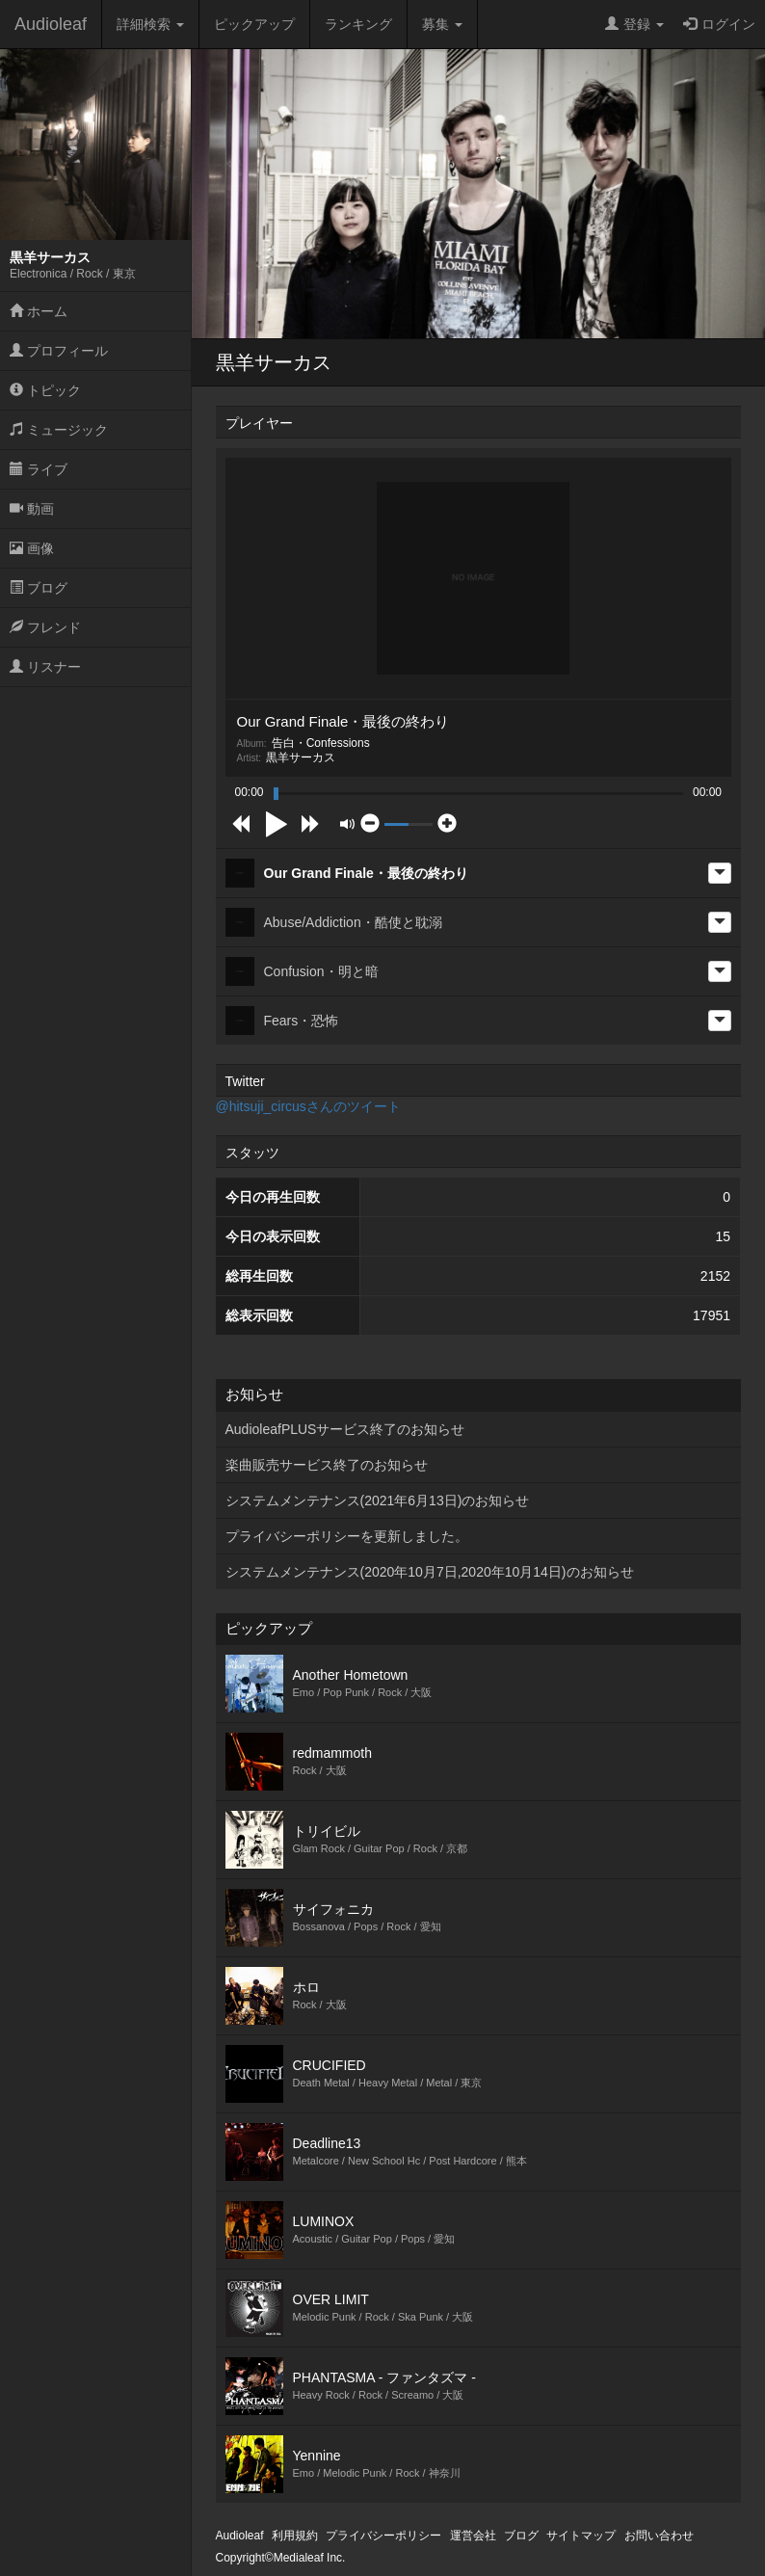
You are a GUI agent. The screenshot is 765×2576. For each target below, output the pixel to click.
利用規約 (295, 2535)
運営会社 (473, 2535)
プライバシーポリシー (383, 2535)
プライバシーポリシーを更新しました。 (346, 1536)
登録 (634, 24)
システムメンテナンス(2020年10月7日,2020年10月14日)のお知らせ (429, 1572)
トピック (45, 390)
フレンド (45, 627)
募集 (442, 24)
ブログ (38, 588)
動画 (32, 509)
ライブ (38, 469)
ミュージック (59, 430)
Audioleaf (50, 24)
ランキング (358, 24)
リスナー (45, 667)
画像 (32, 548)
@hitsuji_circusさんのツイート (308, 1106)
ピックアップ (254, 24)
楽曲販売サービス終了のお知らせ (326, 1465)
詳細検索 (150, 24)
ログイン (719, 24)
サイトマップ (581, 2535)
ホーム (38, 311)
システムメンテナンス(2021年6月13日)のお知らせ (377, 1500)
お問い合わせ (659, 2535)
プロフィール (59, 351)
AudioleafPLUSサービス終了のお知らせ (345, 1429)
